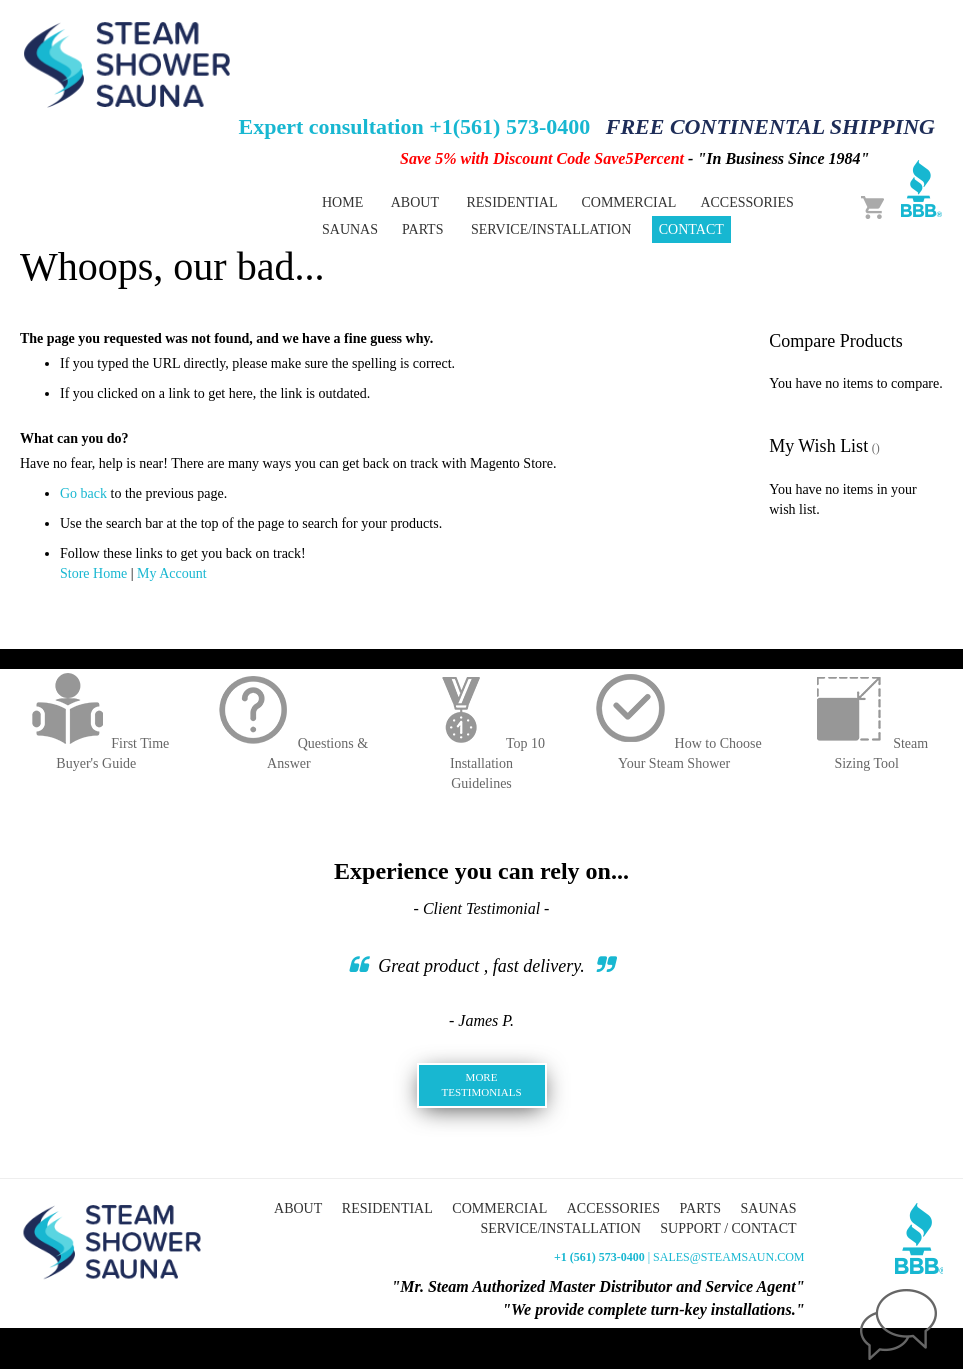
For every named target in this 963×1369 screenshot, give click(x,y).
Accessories (613, 1208)
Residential (387, 1208)
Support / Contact (728, 1228)
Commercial (499, 1208)
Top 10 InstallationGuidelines (481, 763)
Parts (700, 1208)
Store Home (93, 573)
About (415, 202)
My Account (172, 573)
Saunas (769, 1208)
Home (342, 202)
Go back (83, 493)
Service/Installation (551, 229)
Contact (691, 229)
